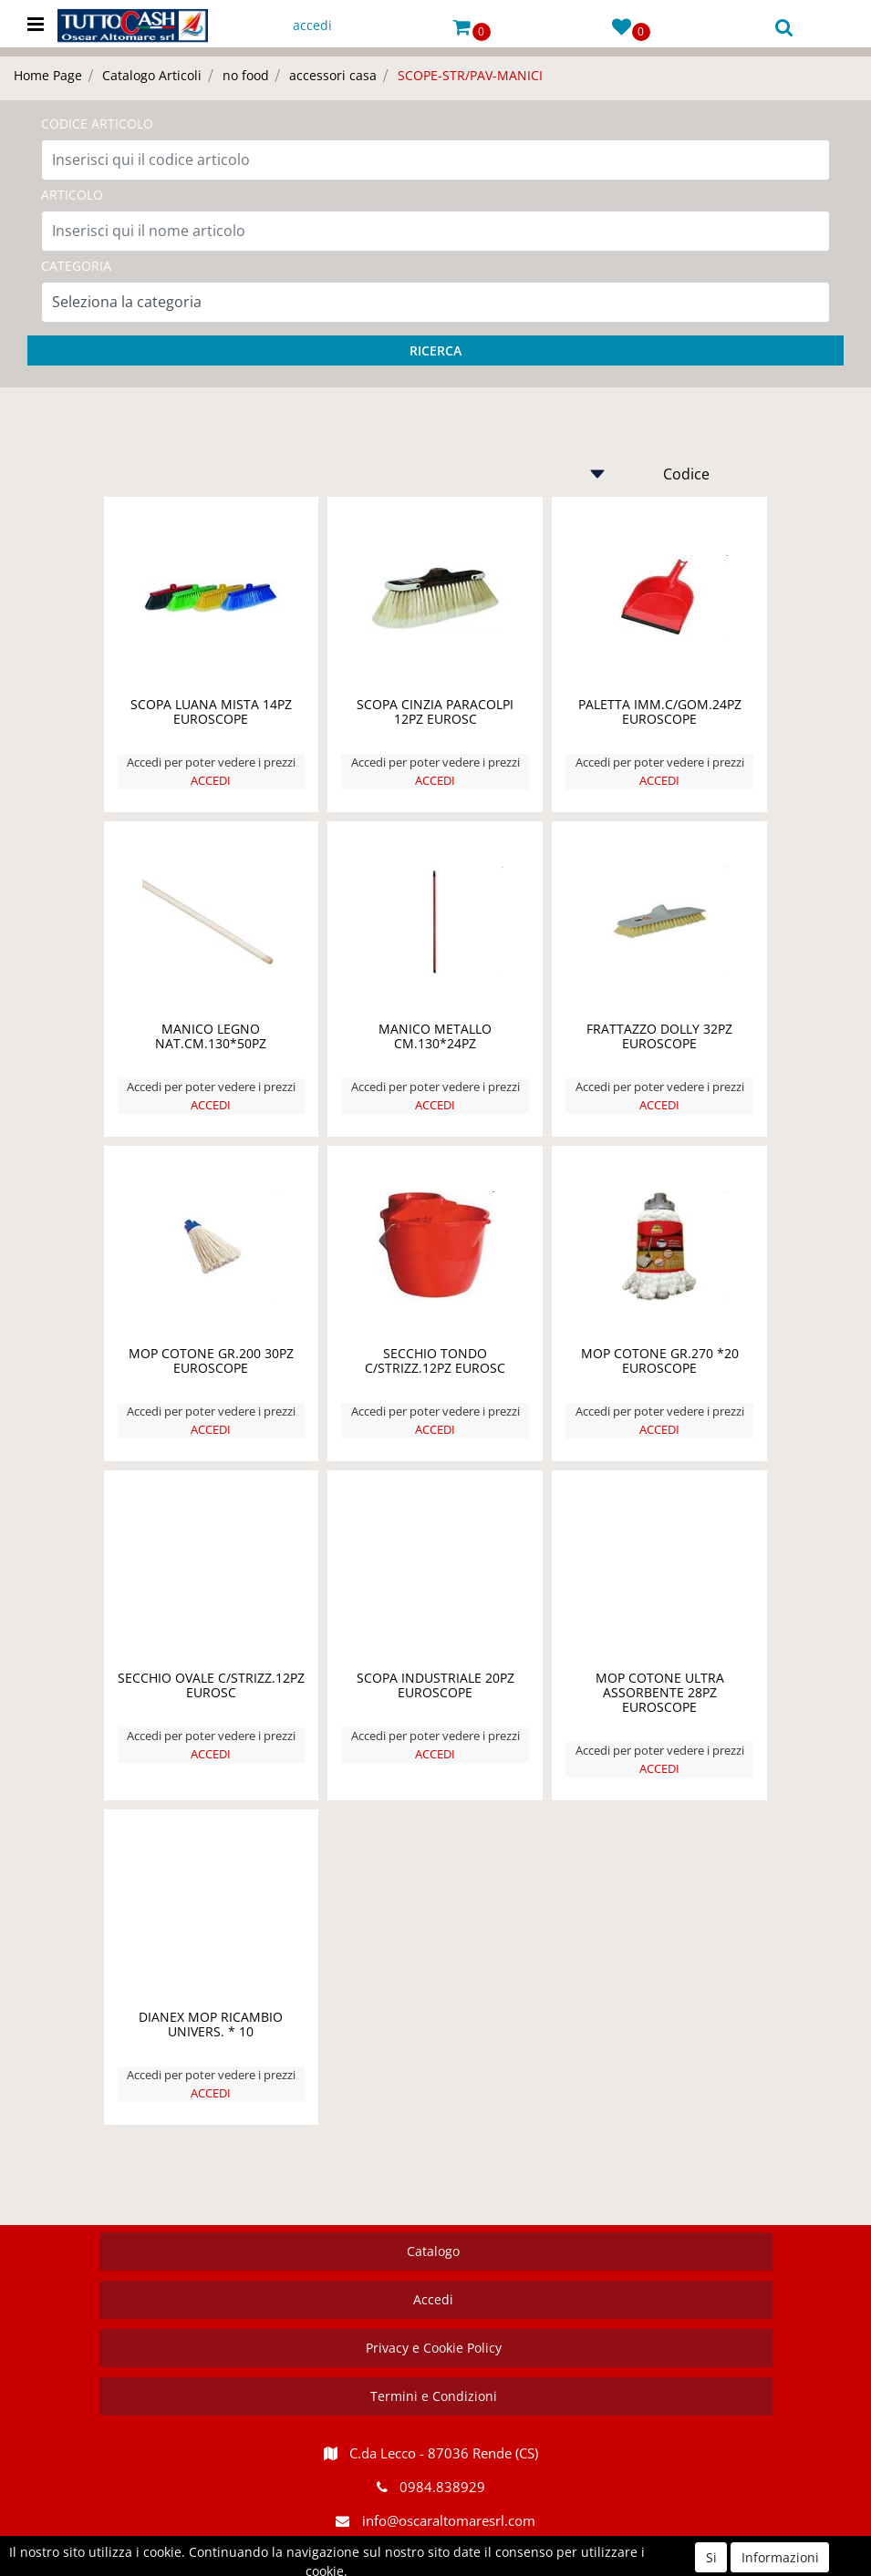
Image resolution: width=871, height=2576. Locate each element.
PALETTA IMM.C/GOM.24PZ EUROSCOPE (659, 711)
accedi (312, 25)
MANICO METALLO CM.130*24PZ (435, 1036)
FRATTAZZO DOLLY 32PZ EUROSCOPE (659, 1036)
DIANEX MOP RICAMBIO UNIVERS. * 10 (211, 2024)
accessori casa (333, 75)
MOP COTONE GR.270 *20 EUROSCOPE (660, 1360)
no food (246, 75)
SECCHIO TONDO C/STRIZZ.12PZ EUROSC (435, 1360)
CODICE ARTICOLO (97, 123)
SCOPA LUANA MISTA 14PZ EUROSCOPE (211, 711)
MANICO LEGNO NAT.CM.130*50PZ (210, 1036)
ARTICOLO (72, 194)
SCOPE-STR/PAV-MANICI (470, 75)
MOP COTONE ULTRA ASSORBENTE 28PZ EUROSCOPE (660, 1692)
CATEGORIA (76, 265)
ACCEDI (211, 780)
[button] (462, 25)
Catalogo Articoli (152, 75)
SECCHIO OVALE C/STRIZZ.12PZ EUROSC (211, 1685)
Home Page (48, 75)
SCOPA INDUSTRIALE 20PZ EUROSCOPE (435, 1685)
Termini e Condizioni (433, 2396)
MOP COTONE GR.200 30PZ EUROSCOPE (211, 1360)
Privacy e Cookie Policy (434, 2347)
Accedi (433, 2299)
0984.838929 (442, 2487)
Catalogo (433, 2251)
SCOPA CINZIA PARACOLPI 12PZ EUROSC (435, 711)
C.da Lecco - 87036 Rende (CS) (443, 2453)
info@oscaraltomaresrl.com (448, 2520)
